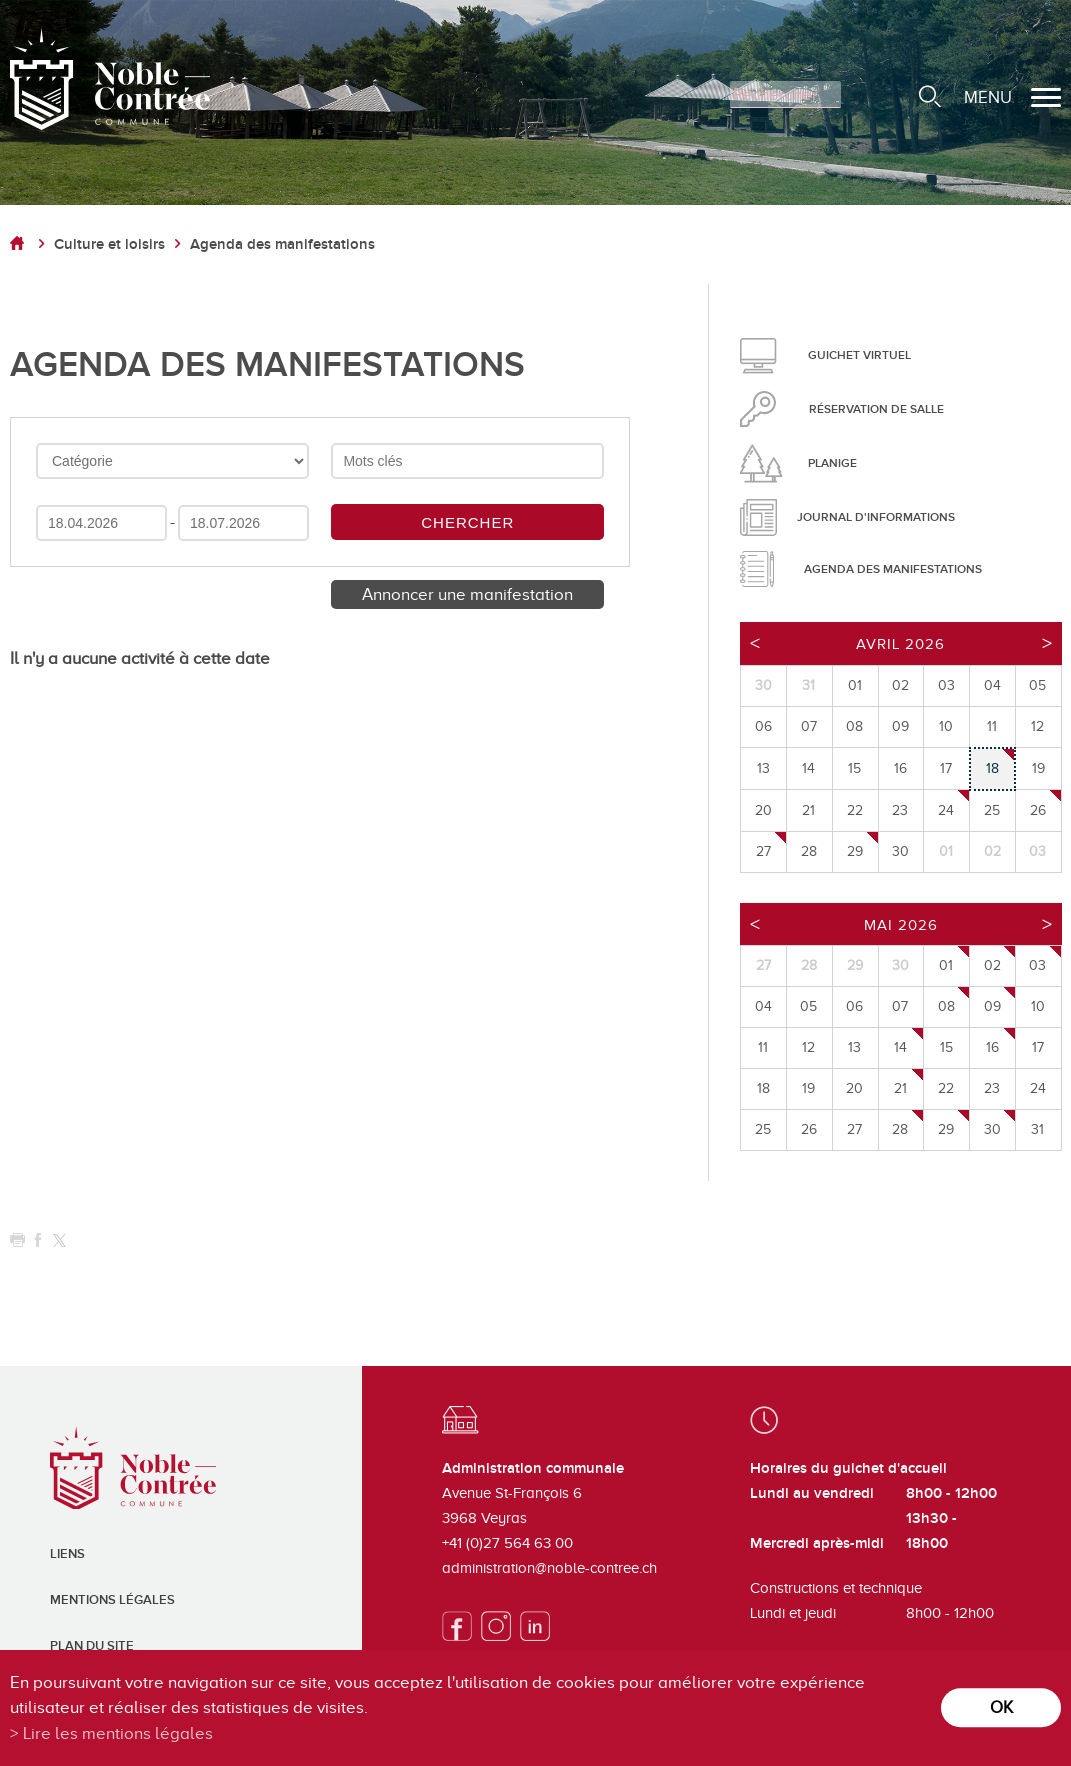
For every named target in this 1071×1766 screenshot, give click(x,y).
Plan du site (92, 1646)
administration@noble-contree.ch (549, 1568)
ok (1001, 1707)
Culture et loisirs (109, 244)
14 (900, 1047)
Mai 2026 (901, 925)
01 (946, 965)
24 (946, 810)
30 (992, 1129)
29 (855, 851)
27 (763, 851)
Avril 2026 (900, 644)
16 (992, 1047)
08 (946, 1006)
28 (900, 1129)
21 (900, 1088)
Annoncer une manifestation (467, 594)
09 (992, 1006)
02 (992, 965)
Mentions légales (112, 1600)
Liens (67, 1554)
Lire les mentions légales (118, 1733)
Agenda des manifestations (282, 244)
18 (992, 768)
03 (1037, 965)
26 (1038, 810)
